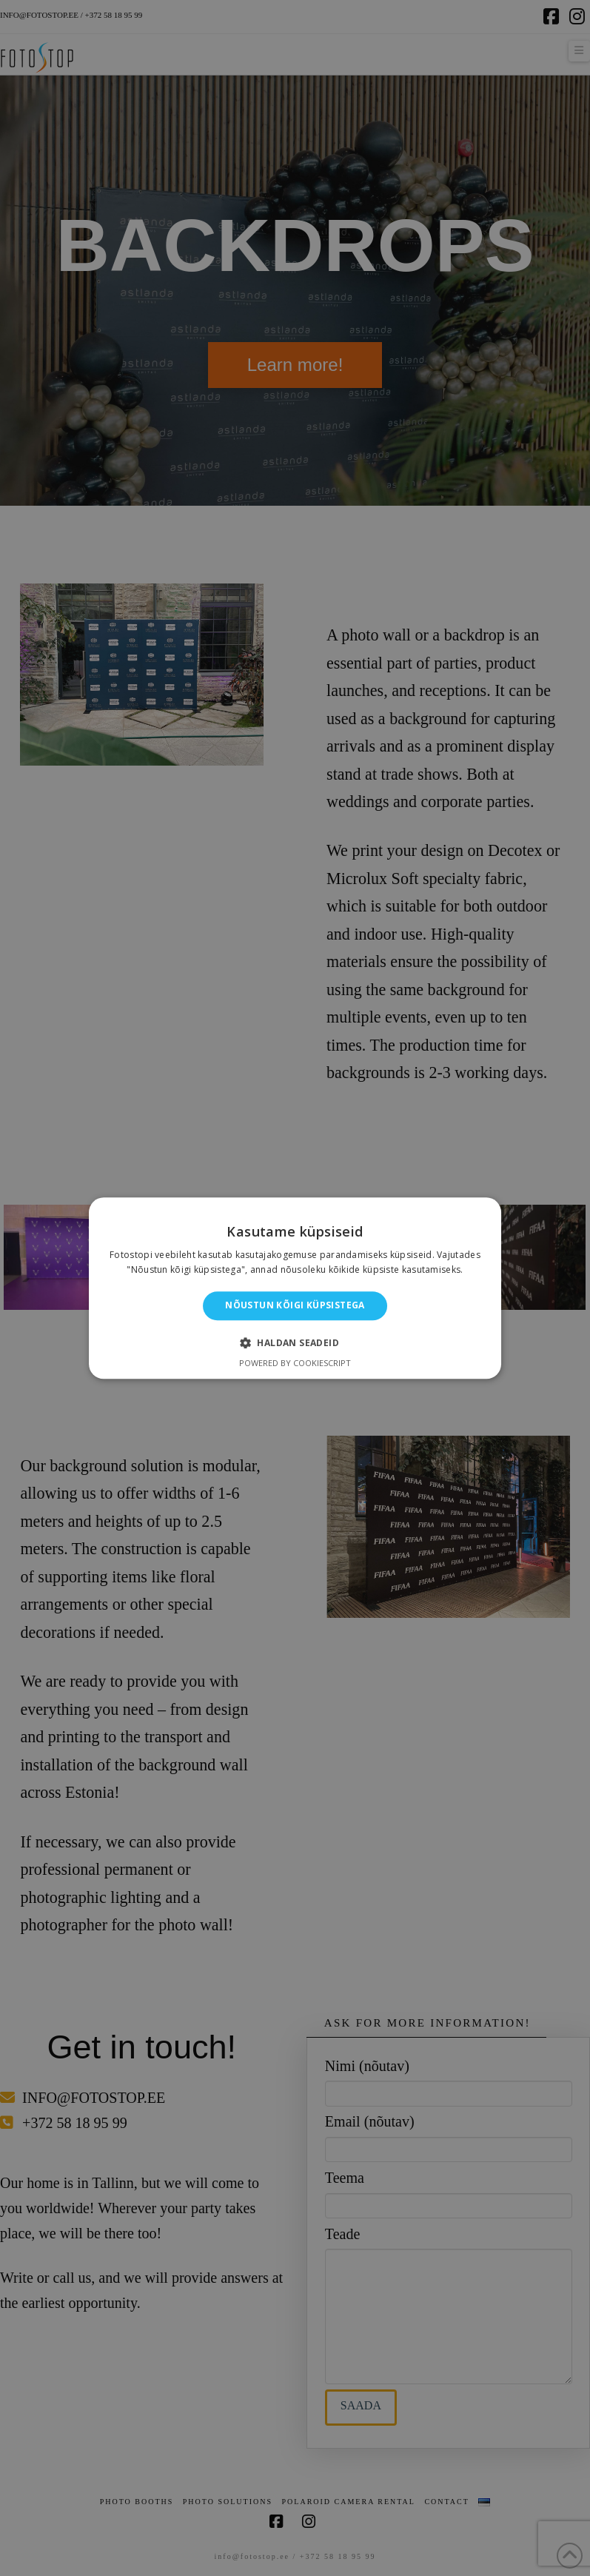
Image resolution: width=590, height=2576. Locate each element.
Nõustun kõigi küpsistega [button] (295, 1305)
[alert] (295, 1288)
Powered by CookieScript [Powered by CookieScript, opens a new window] (295, 1362)
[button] (295, 1342)
